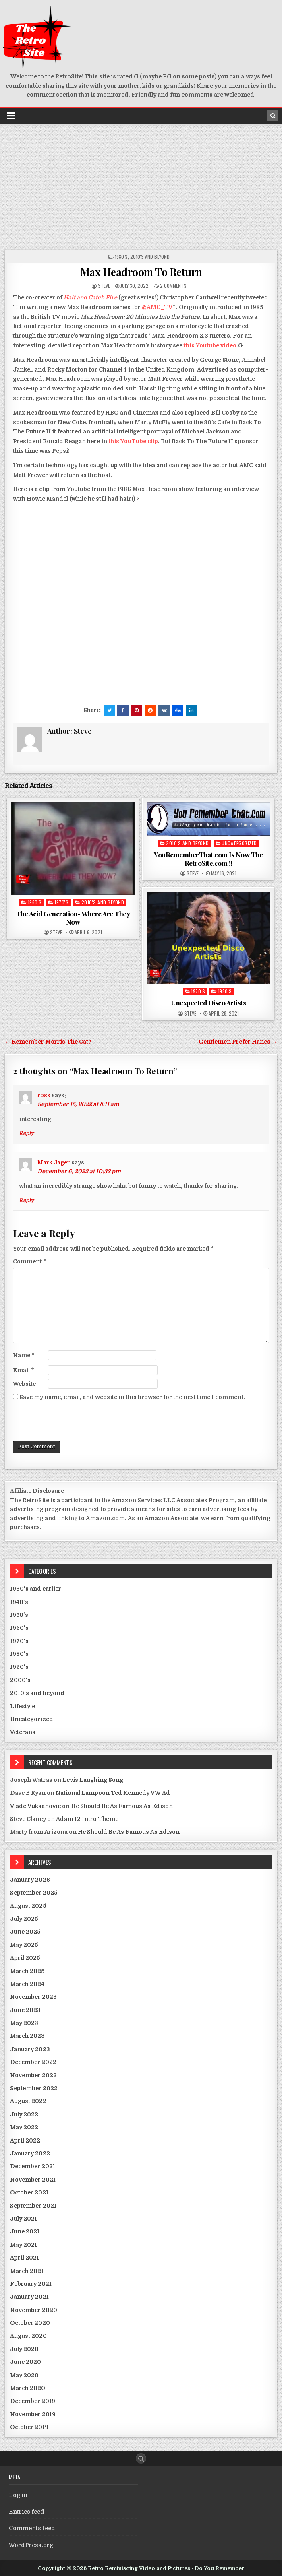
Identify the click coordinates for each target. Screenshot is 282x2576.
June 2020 (25, 2362)
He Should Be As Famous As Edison (122, 1806)
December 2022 (33, 2062)
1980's (121, 256)
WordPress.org (31, 2545)
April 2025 (25, 1958)
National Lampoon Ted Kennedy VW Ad (113, 1793)
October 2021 (29, 2192)
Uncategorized (239, 843)
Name (24, 1355)
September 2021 (33, 2205)
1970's (61, 902)
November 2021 (33, 2179)
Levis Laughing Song (92, 1780)
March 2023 (27, 2036)
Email (23, 1370)
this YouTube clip (133, 441)
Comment (29, 1261)
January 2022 (30, 2153)
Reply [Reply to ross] (26, 1133)
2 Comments (173, 285)
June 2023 (25, 2010)
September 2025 (33, 1892)
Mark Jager (53, 1162)
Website (24, 1384)
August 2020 (28, 2335)
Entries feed (26, 2511)
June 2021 (24, 2231)
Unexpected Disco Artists (208, 1002)
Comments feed (32, 2528)
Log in (18, 2495)
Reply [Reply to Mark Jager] (26, 1200)
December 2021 (32, 2166)
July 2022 (24, 2114)
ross (43, 1095)
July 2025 (24, 1918)
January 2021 (29, 2296)
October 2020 (30, 2323)
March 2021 (27, 2271)
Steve (104, 285)
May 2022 (24, 2127)
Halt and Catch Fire (90, 297)
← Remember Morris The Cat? (48, 1041)
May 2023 (24, 2023)
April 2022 (25, 2140)
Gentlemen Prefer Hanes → (238, 1041)
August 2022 (28, 2101)
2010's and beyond (150, 256)
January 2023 (30, 2049)
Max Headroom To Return (141, 272)
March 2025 (27, 1971)
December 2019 (32, 2401)
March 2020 (27, 2388)
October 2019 (29, 2427)
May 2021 (23, 2245)
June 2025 (25, 1931)
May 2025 (24, 1945)
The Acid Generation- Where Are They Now (73, 917)
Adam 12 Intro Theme (87, 1819)
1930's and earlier (35, 1588)
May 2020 (24, 2375)
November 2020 (33, 2310)
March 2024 (27, 1984)
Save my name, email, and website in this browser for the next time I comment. (132, 1397)
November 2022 (33, 2075)
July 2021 (23, 2218)
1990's (19, 1667)
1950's (19, 1615)
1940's (19, 1602)
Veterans (22, 1732)
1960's (35, 902)
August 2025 (28, 1906)
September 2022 (34, 2088)
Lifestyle (22, 1706)
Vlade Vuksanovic (35, 1806)
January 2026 (30, 1879)
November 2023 (33, 1997)
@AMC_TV (157, 307)
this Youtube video (210, 345)
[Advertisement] (141, 185)
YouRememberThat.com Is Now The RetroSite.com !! (208, 858)
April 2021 (24, 2257)
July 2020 (24, 2349)
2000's (20, 1680)
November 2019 (33, 2414)
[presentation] (74, 1421)
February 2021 (31, 2284)
